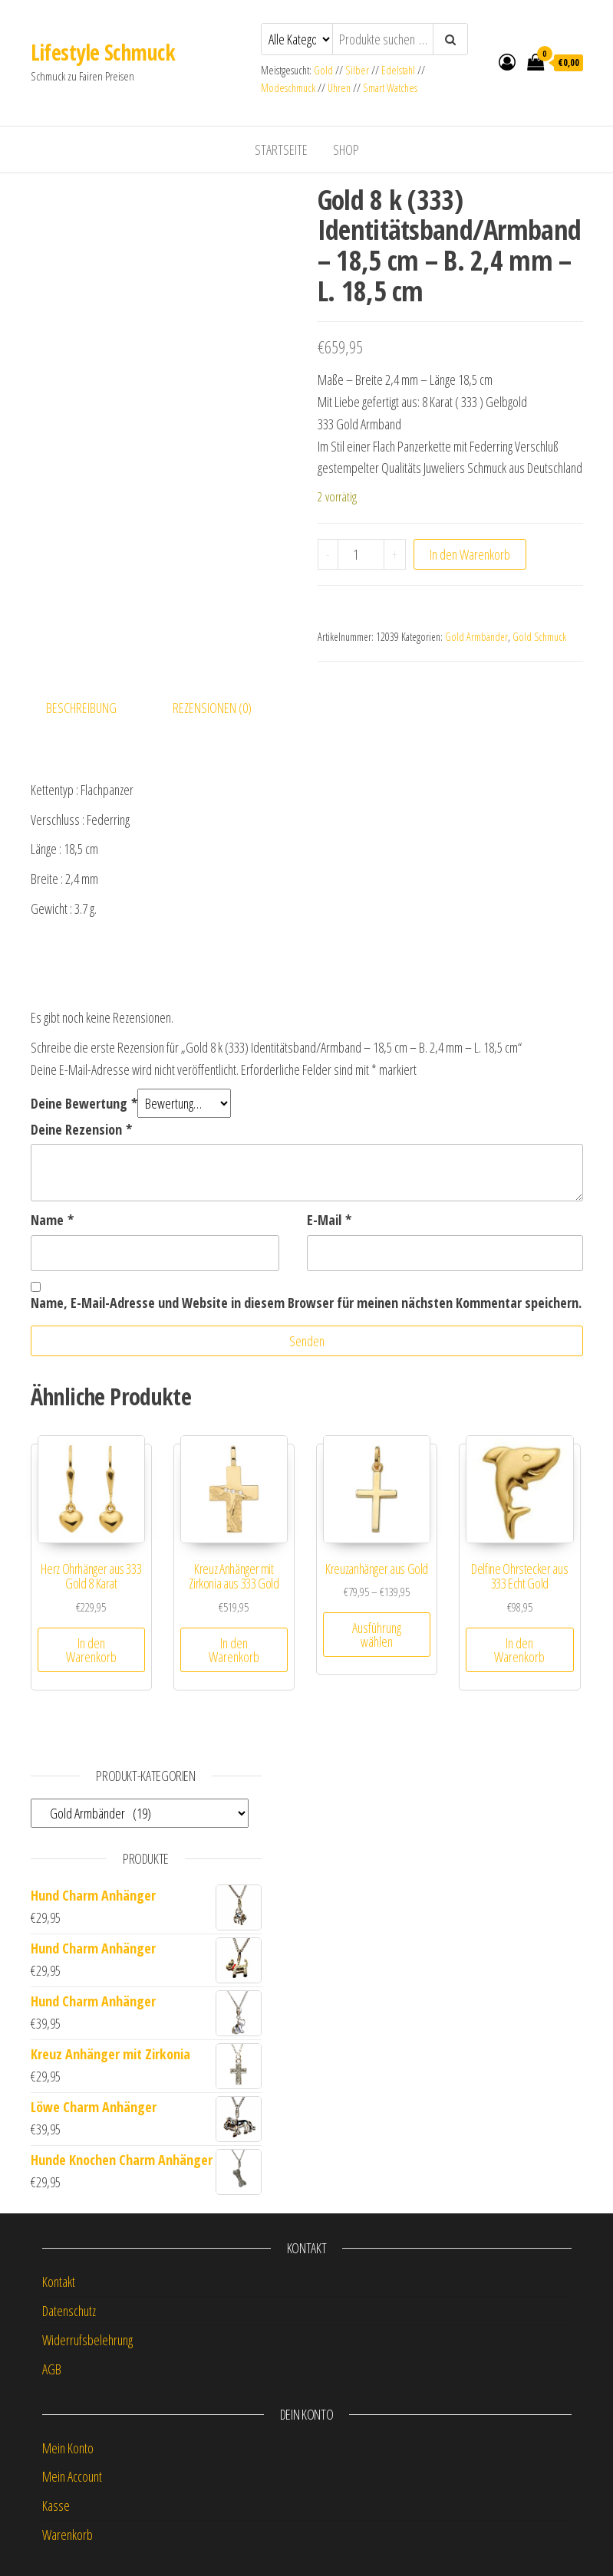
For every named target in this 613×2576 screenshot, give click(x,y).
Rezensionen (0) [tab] (212, 707)
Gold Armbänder (476, 636)
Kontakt (58, 2281)
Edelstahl (398, 70)
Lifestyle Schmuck (103, 52)
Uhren (339, 87)
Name (52, 1220)
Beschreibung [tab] (81, 707)
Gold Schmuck (539, 636)
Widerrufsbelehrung (87, 2340)
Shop (346, 149)
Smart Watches (390, 87)
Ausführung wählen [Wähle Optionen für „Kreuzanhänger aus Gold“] (376, 1634)
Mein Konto (68, 2448)
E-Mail (329, 1220)
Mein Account (72, 2476)
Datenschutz (69, 2311)
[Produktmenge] (361, 554)
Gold (324, 70)
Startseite (281, 149)
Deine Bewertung (84, 1103)
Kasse (56, 2505)
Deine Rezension (81, 1129)
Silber (357, 70)
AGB (51, 2369)
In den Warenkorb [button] (91, 1650)
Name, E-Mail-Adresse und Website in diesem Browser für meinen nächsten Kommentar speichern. (306, 1302)
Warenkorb (67, 2534)
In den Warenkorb (470, 554)
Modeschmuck (288, 87)
